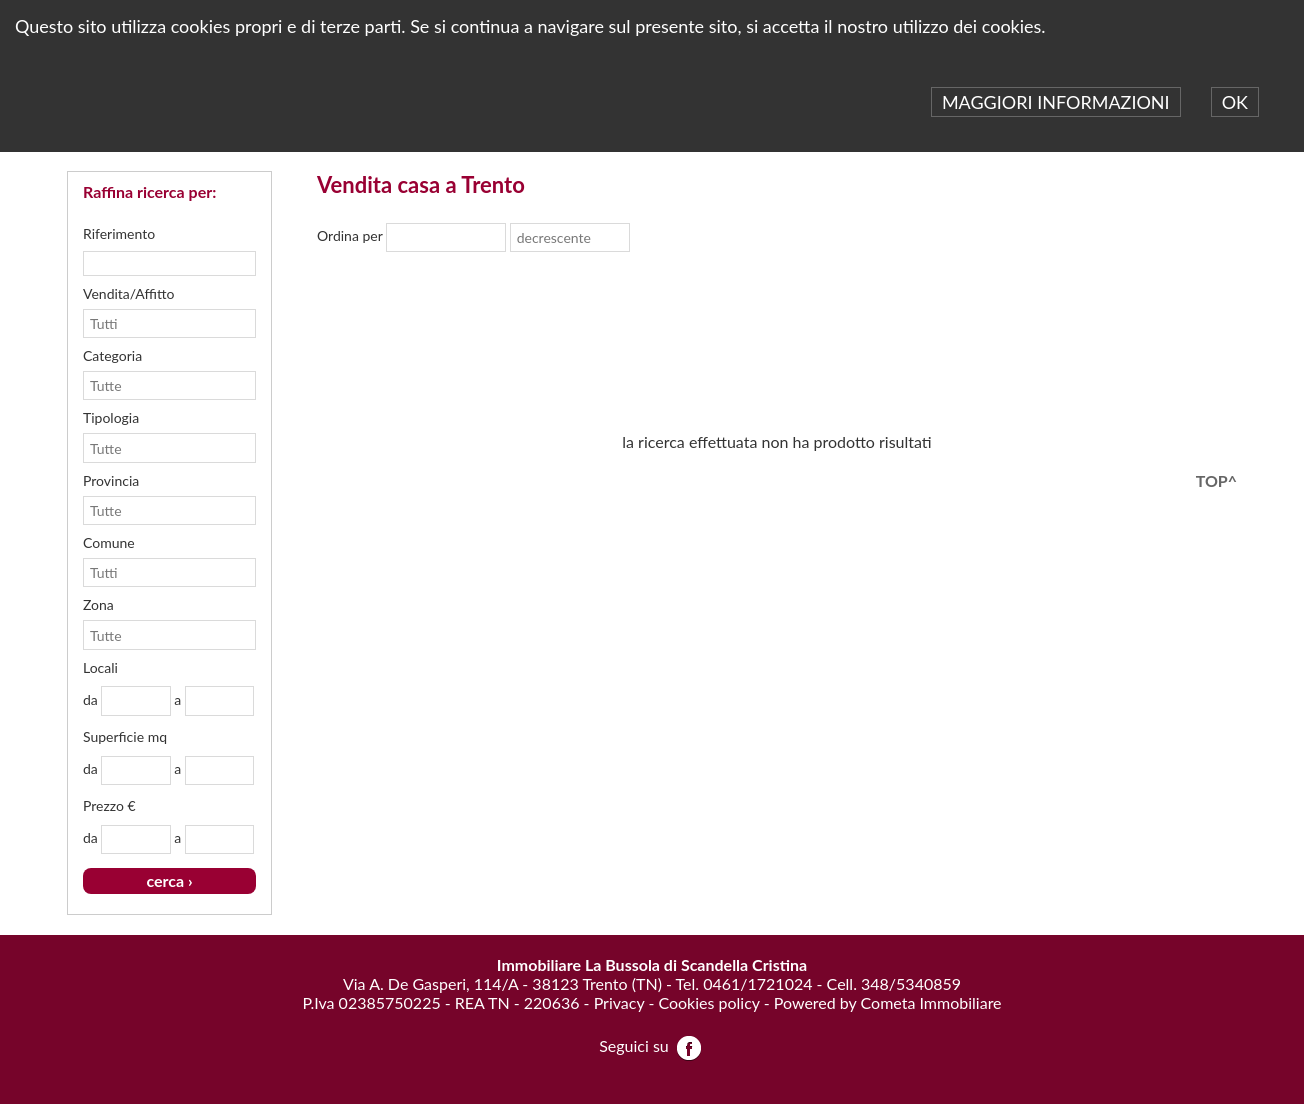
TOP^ (1216, 480)
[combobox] (436, 237)
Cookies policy (708, 1002)
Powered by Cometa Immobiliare (888, 1002)
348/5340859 (911, 983)
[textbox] (169, 263)
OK (1235, 102)
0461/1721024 (757, 983)
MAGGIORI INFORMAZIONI (1056, 102)
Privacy (619, 1002)
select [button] (494, 238)
